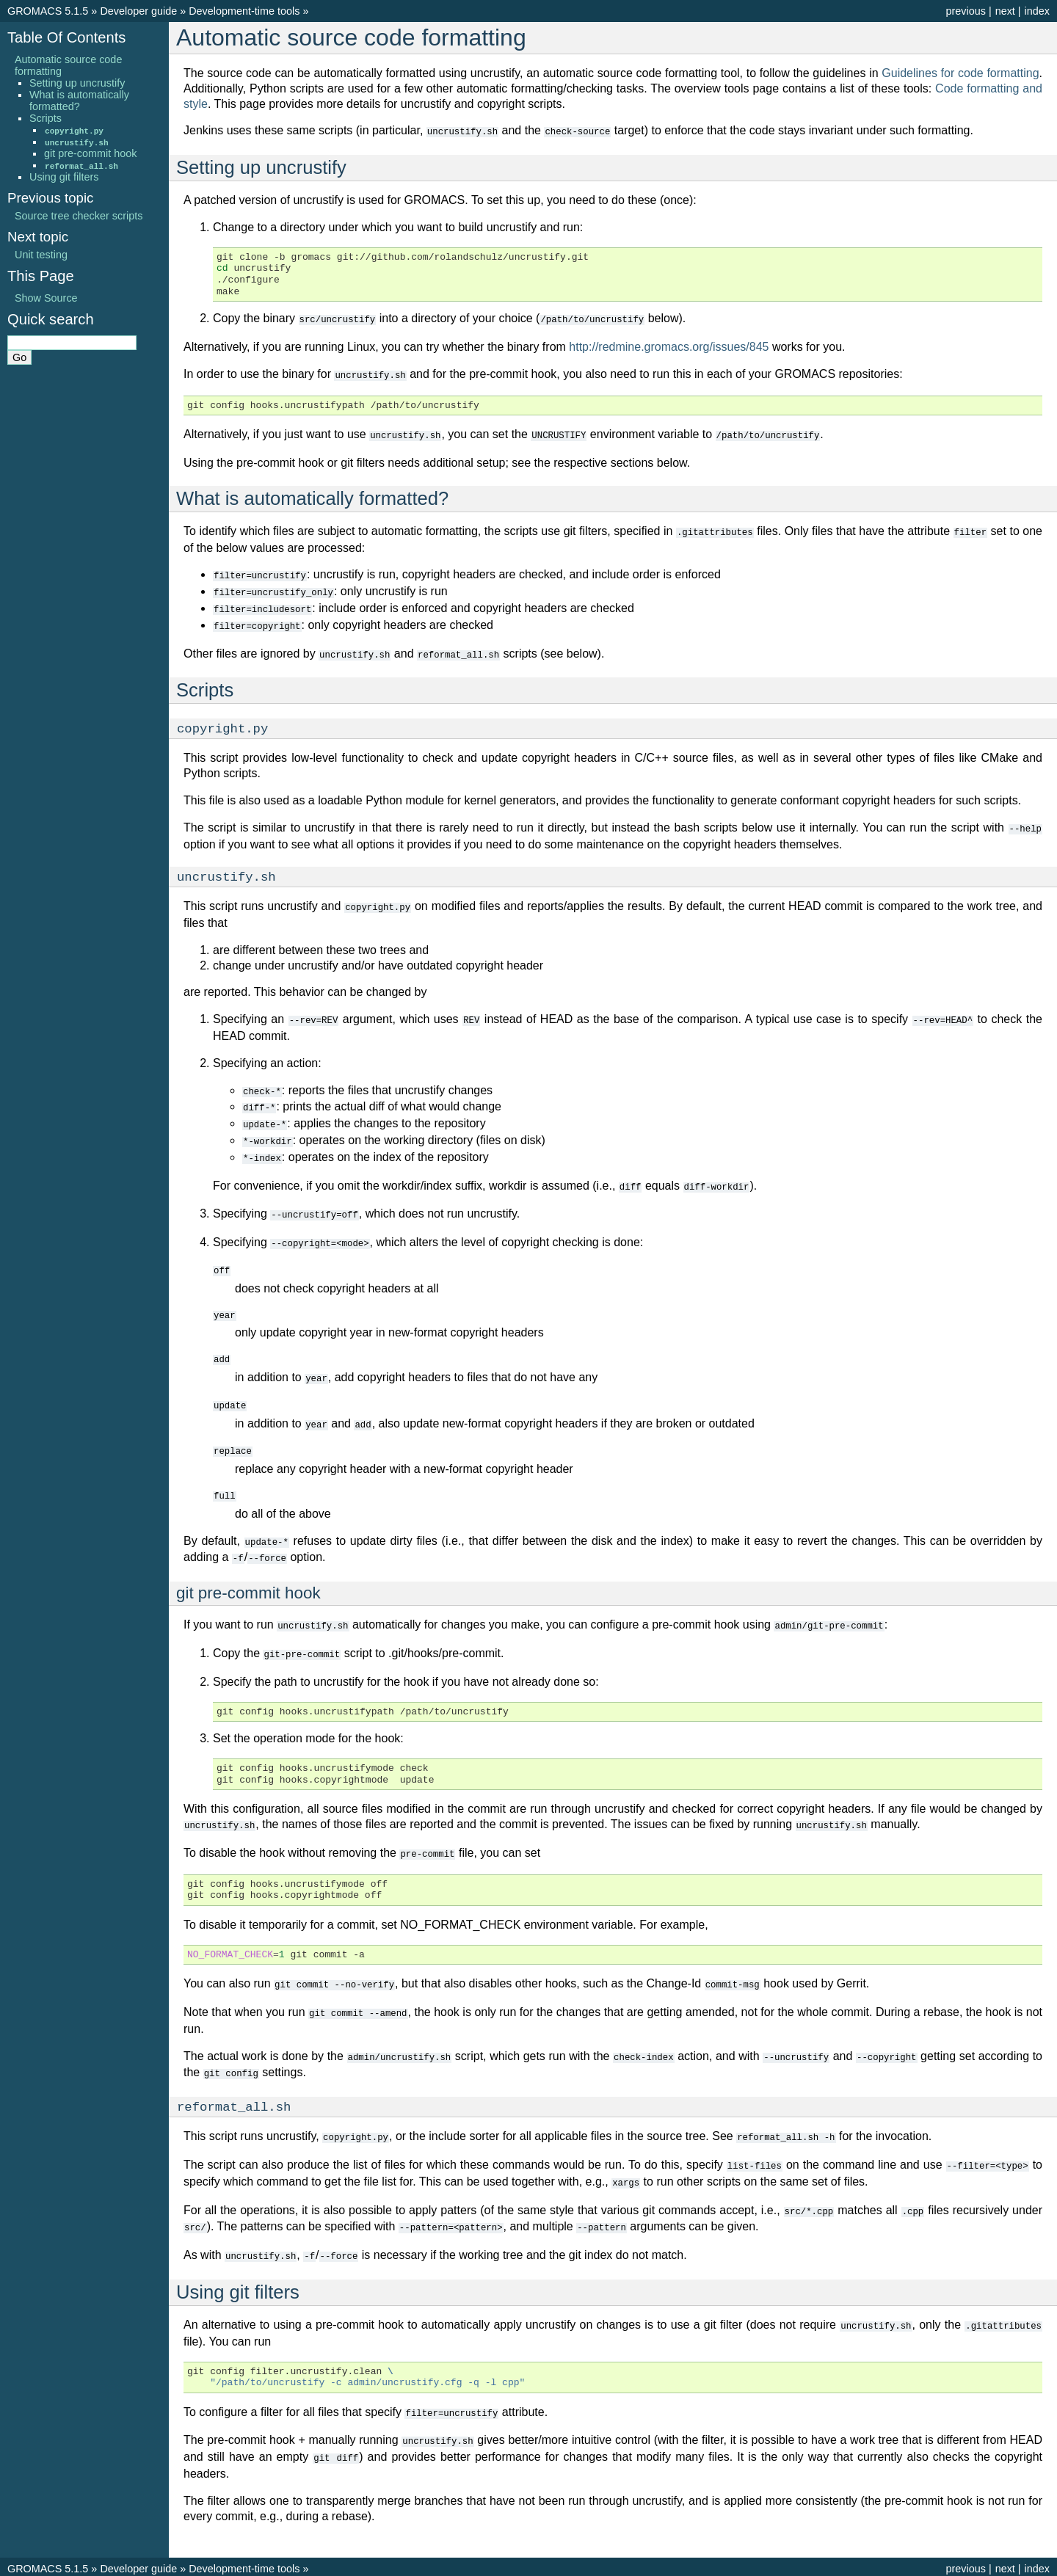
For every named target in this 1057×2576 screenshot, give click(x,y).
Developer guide (138, 11)
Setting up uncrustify (77, 83)
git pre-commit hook (90, 153)
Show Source (46, 298)
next (1005, 11)
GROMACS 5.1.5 (47, 11)
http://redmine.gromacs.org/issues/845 (669, 345)
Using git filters (63, 177)
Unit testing (41, 255)
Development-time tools (244, 11)
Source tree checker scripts (78, 216)
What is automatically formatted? (79, 100)
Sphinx (644, 2564)
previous (965, 11)
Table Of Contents (66, 37)
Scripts (45, 118)
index (1037, 11)
